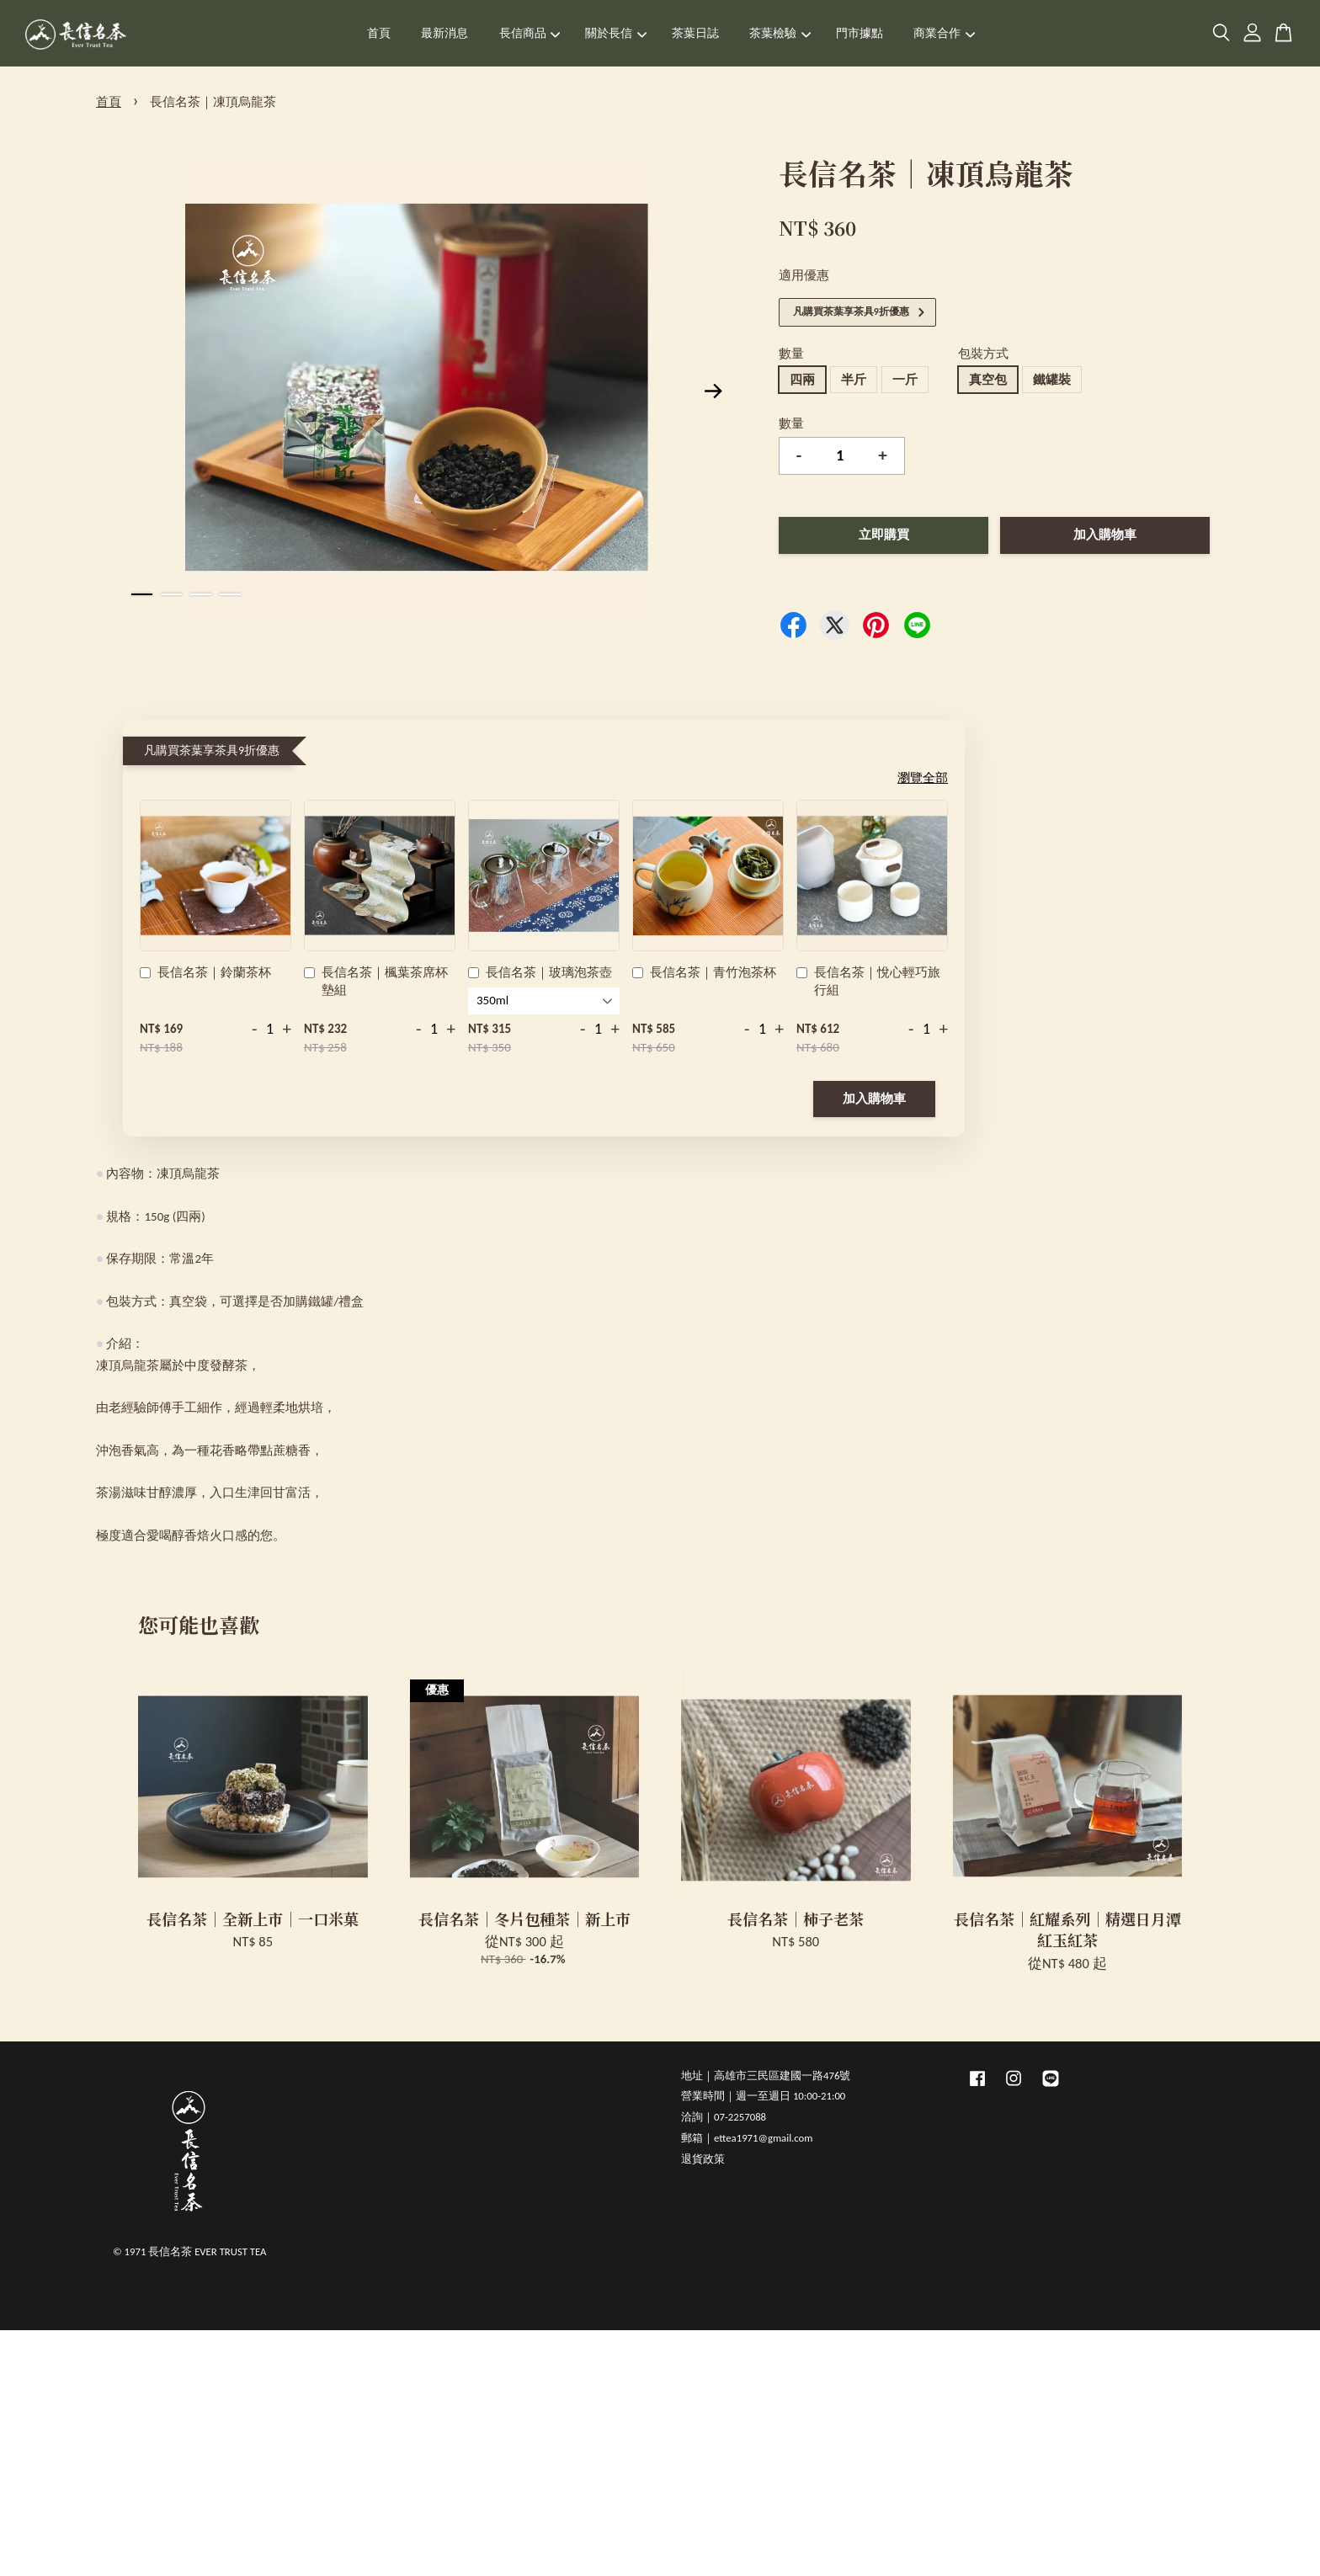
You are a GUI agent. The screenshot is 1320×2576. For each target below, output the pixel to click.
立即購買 (884, 534)
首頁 (379, 33)
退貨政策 (703, 2159)
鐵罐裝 (1052, 379)
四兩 (802, 379)
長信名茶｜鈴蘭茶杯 (205, 974)
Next (714, 391)
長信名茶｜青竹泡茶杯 (704, 974)
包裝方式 (983, 353)
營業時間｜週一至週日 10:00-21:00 (763, 2095)
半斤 (853, 379)
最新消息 (444, 33)
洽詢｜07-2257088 (723, 2116)
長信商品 (530, 33)
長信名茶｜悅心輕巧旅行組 (868, 981)
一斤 (905, 379)
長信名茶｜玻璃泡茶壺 (540, 974)
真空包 (988, 379)
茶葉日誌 (695, 33)
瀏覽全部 (922, 777)
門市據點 (859, 33)
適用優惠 (804, 275)
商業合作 (944, 33)
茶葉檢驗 (780, 33)
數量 (791, 353)
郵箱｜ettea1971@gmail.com (746, 2138)
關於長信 (616, 33)
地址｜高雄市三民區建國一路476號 (765, 2075)
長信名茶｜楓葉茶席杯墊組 (376, 981)
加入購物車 (874, 1098)
